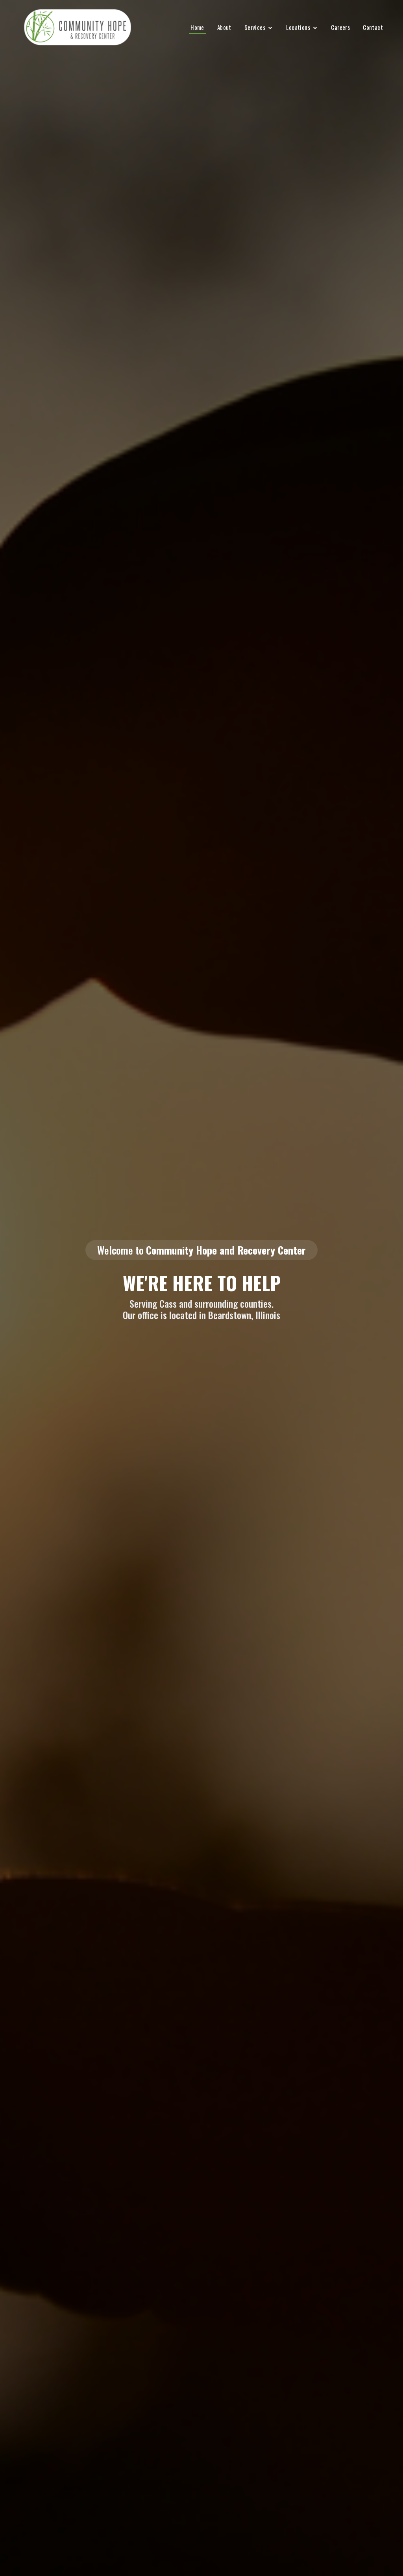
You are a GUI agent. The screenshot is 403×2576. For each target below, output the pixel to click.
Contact (373, 27)
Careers (340, 27)
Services (254, 27)
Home (197, 27)
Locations (298, 27)
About (224, 27)
